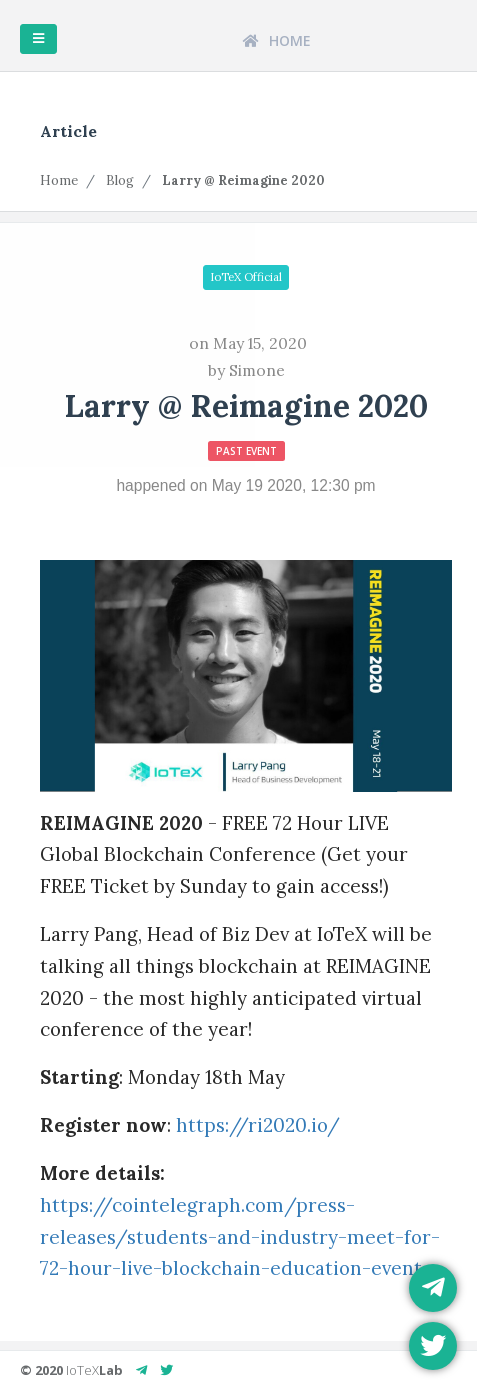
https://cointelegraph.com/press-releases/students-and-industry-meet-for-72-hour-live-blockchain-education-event (240, 1237)
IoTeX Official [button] (246, 277)
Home (59, 180)
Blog (120, 180)
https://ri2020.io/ (258, 1125)
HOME (277, 40)
